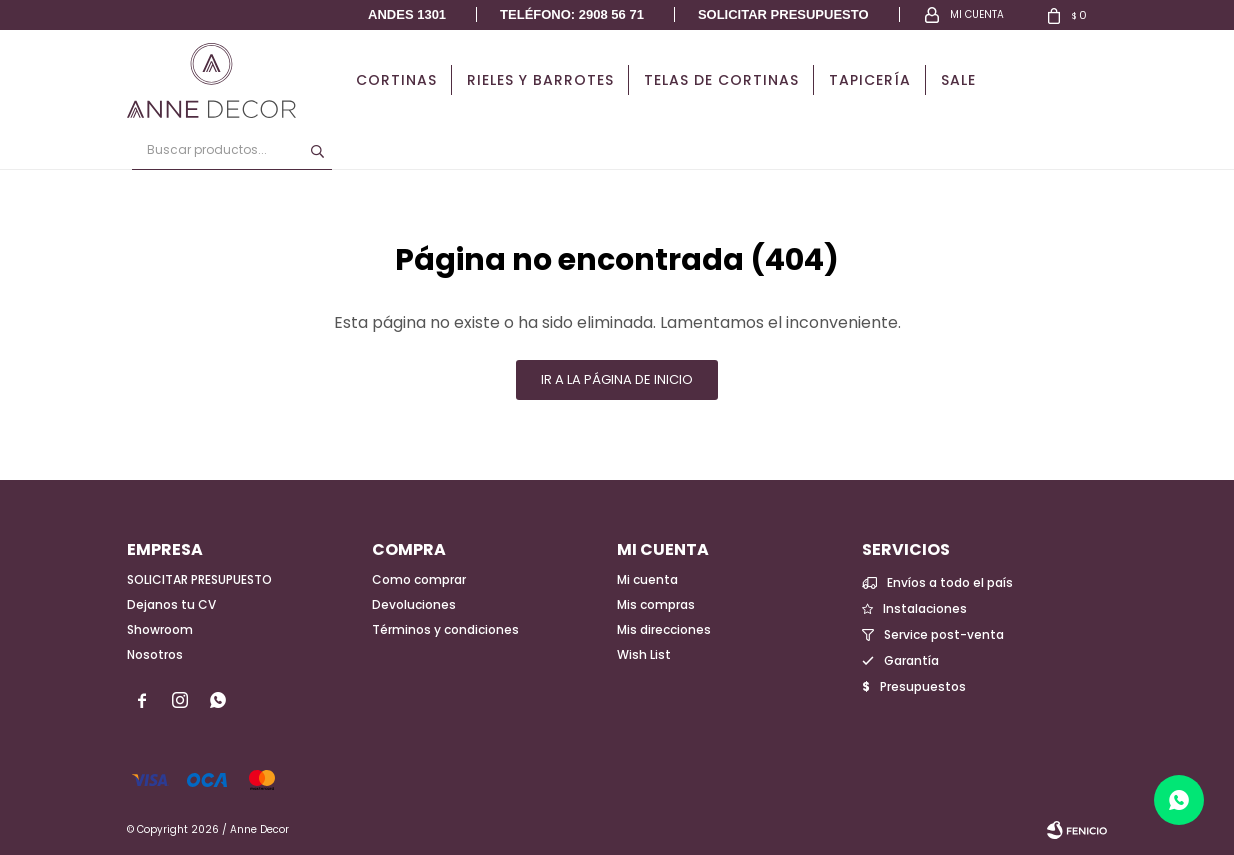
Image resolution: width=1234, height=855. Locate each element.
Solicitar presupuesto (783, 14)
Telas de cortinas (721, 80)
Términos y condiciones (445, 629)
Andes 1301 (407, 14)
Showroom (160, 629)
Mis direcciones (664, 629)
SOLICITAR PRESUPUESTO (199, 579)
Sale (958, 80)
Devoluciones (414, 604)
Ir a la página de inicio (617, 379)
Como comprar (419, 579)
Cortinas (396, 80)
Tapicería (870, 80)
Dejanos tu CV (171, 604)
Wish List (644, 654)
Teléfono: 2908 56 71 (572, 14)
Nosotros (155, 654)
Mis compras (656, 604)
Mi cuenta (647, 579)
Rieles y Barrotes (540, 80)
